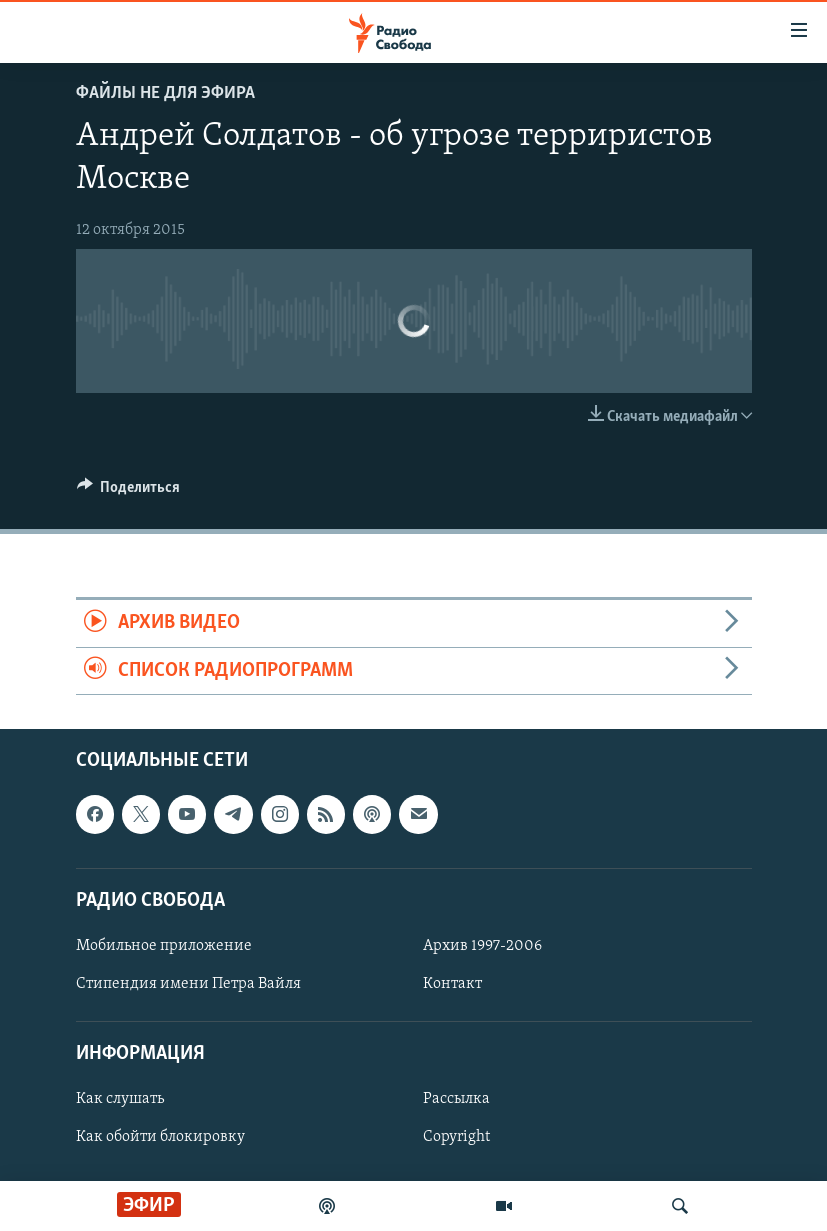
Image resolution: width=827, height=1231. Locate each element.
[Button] (129, 492)
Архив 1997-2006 (482, 946)
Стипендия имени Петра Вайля (188, 984)
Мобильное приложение (164, 946)
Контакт (452, 984)
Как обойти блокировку (160, 1138)
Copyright (456, 1138)
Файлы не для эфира (165, 93)
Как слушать (120, 1099)
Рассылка (456, 1099)
